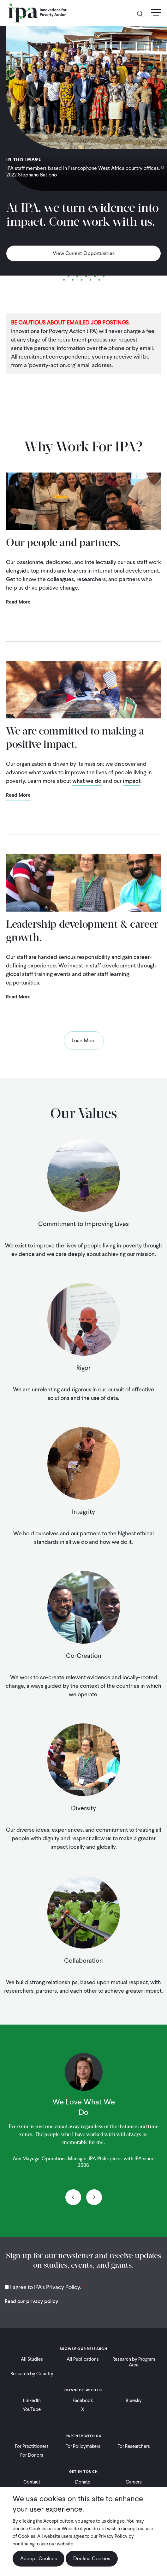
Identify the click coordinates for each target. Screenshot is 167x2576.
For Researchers (133, 2446)
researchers (91, 579)
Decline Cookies (91, 2558)
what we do (87, 781)
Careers (134, 2482)
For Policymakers (82, 2446)
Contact (31, 2482)
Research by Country (31, 2374)
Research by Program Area (133, 2362)
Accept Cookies (38, 2558)
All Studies (32, 2359)
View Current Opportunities (84, 253)
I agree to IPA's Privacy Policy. (45, 2287)
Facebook (83, 2400)
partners (129, 579)
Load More (84, 1040)
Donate (82, 2482)
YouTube (32, 2409)
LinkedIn (32, 2400)
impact (132, 781)
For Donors (31, 2455)
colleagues (60, 579)
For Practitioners (32, 2446)
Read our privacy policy (31, 2301)
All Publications (83, 2359)
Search (142, 13)
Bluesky (134, 2400)
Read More (18, 602)
